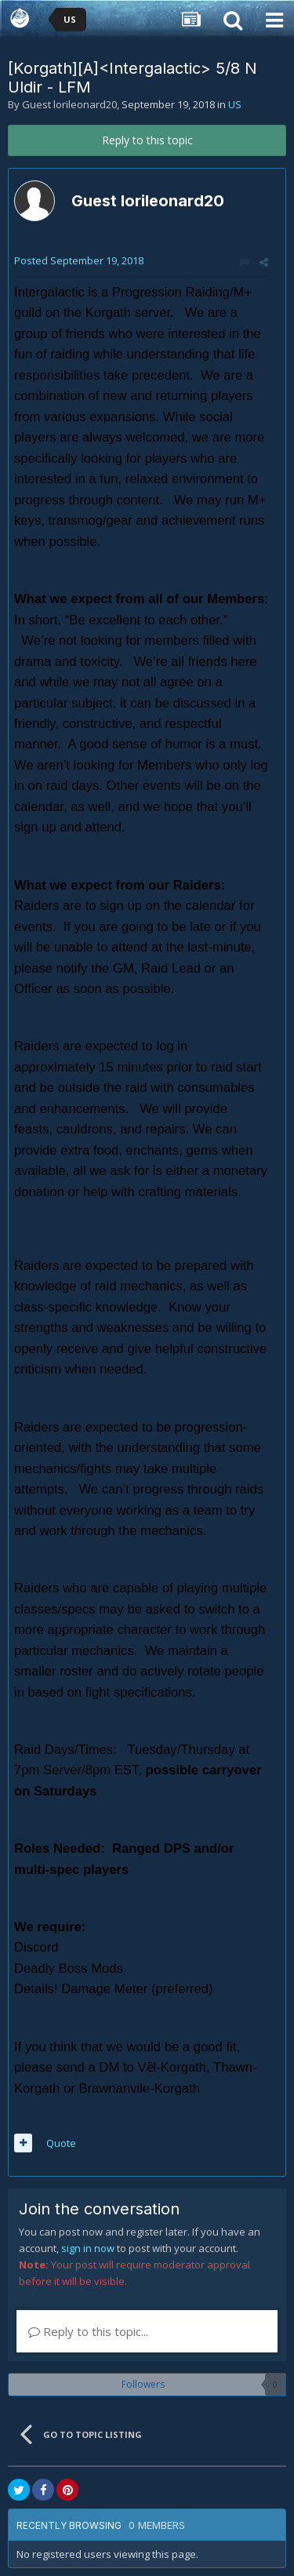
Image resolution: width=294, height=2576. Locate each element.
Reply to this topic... (88, 2331)
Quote (61, 2143)
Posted (78, 260)
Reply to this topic (147, 140)
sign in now (87, 2248)
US (234, 104)
